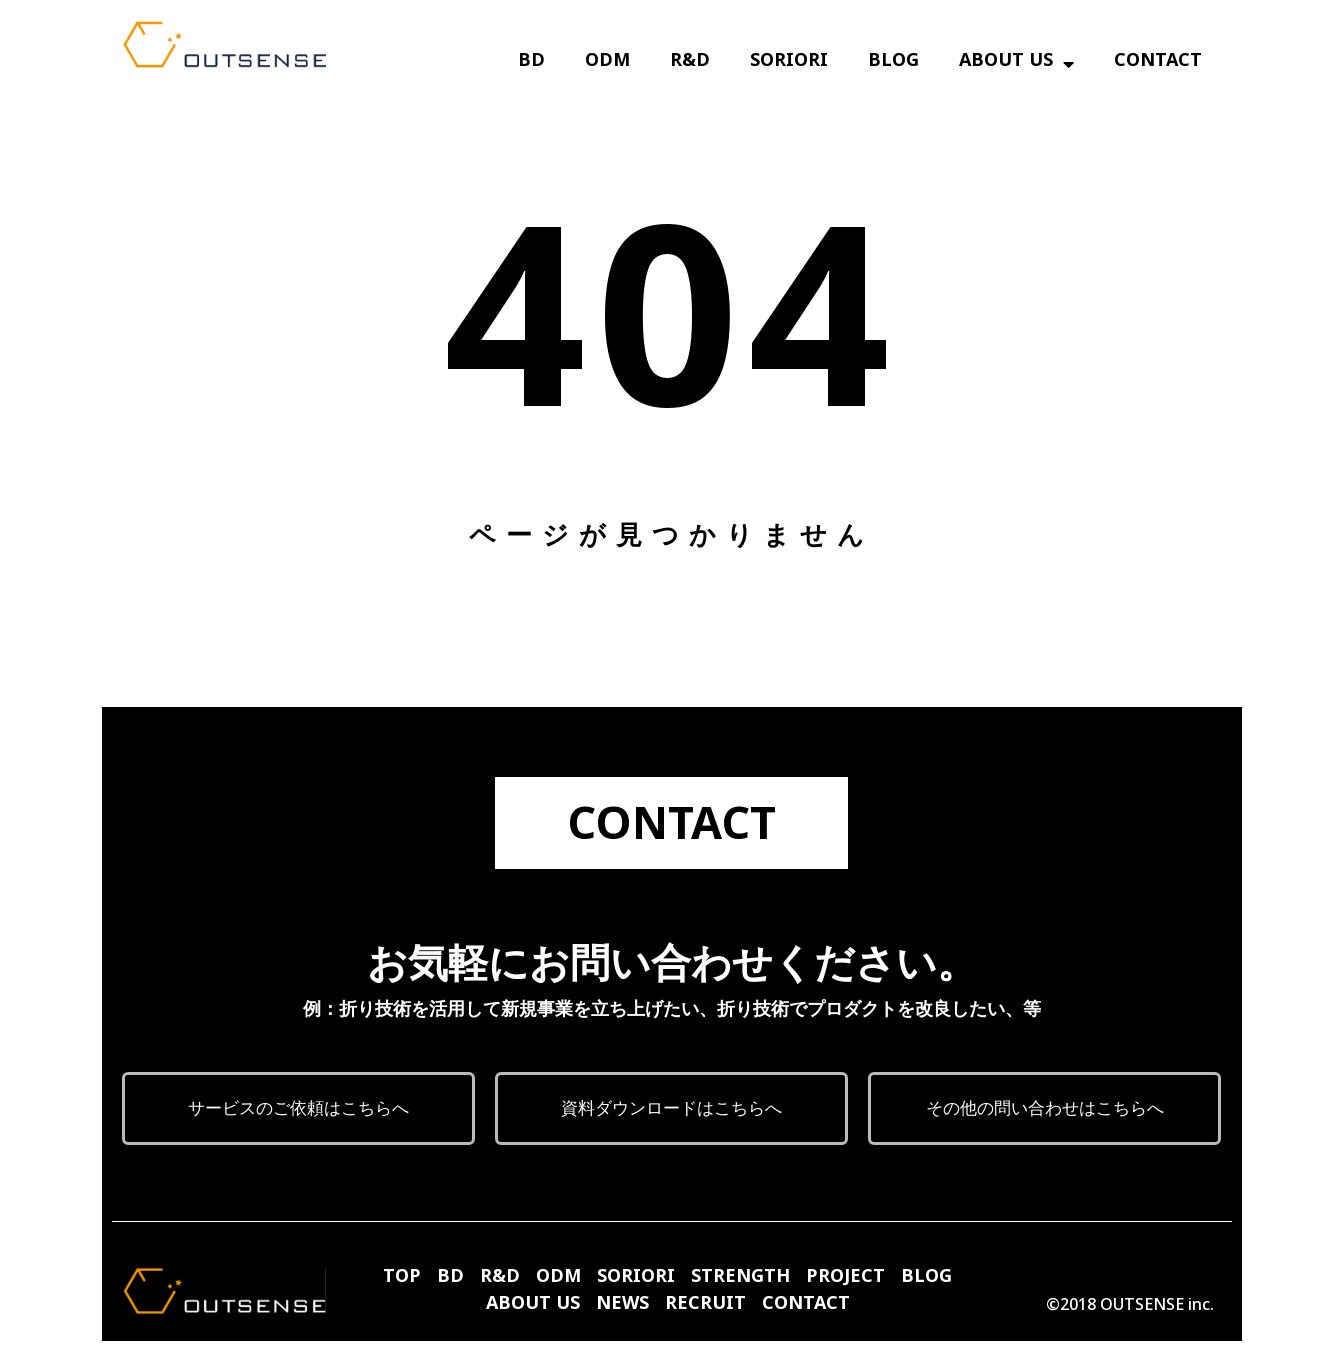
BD (531, 64)
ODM (607, 64)
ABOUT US (1016, 64)
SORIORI (789, 64)
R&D (690, 64)
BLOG (893, 64)
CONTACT (1158, 64)
